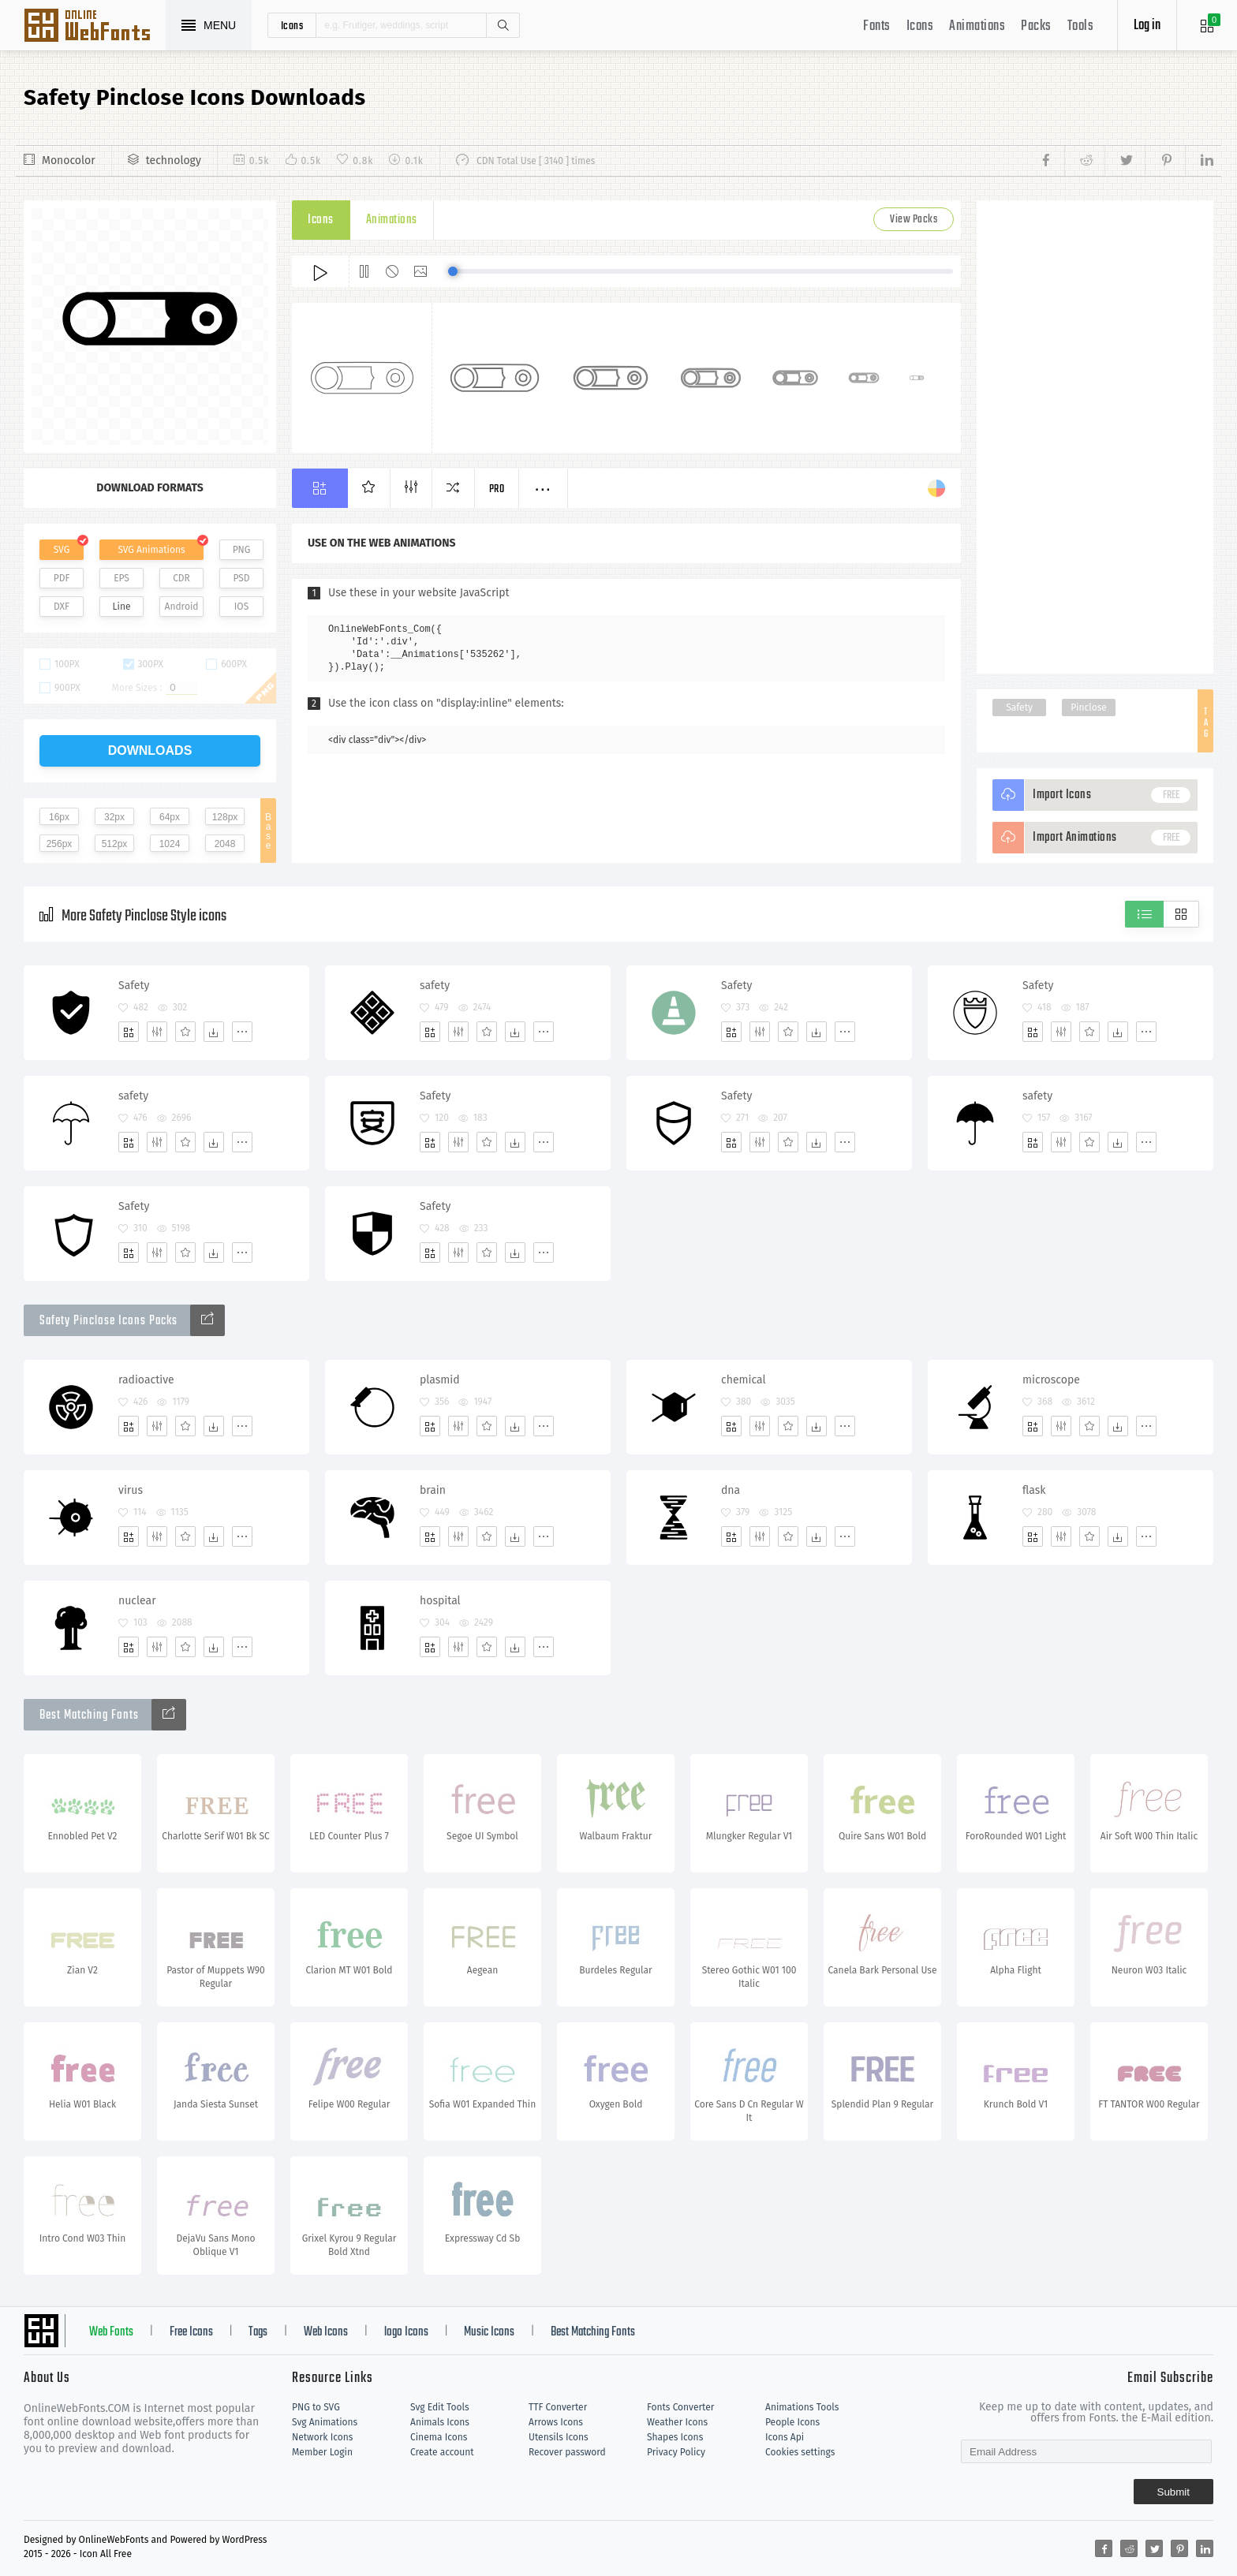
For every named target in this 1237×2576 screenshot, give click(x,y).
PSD (241, 578)
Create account (442, 2452)
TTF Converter (558, 2407)
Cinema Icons (438, 2437)
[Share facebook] (1050, 161)
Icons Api (784, 2437)
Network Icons (322, 2437)
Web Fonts (111, 2332)
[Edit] (157, 1031)
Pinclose (1089, 707)
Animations (977, 26)
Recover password (567, 2452)
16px (59, 817)
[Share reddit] (1084, 161)
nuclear (137, 1600)
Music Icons (489, 2332)
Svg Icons (95, 27)
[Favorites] (185, 1031)
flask (1033, 1490)
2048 (225, 843)
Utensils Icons (559, 2437)
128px (225, 817)
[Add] (128, 1031)
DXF (61, 606)
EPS (121, 578)
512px (115, 843)
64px (169, 817)
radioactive (146, 1380)
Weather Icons (677, 2422)
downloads (150, 750)
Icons (920, 26)
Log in (1147, 25)
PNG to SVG (316, 2407)
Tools (1080, 26)
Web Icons (326, 2332)
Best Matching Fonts (593, 2332)
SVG (61, 549)
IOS (241, 606)
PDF (62, 578)
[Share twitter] (1124, 161)
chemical (743, 1380)
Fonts (877, 26)
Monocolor (68, 160)
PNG (242, 549)
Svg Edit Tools (439, 2407)
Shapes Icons (675, 2437)
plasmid (440, 1380)
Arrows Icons (556, 2422)
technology (173, 160)
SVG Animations (151, 549)
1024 (170, 843)
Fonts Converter (680, 2407)
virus (130, 1490)
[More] (242, 1031)
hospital (440, 1600)
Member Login (322, 2452)
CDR (181, 578)
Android (182, 606)
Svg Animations (324, 2422)
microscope (1051, 1380)
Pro (497, 489)
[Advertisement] (1095, 437)
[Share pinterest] (1165, 161)
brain (433, 1490)
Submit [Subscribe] (1173, 2492)
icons (292, 25)
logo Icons (406, 2332)
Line (122, 606)
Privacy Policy (676, 2452)
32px (114, 817)
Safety (1019, 707)
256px (60, 843)
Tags (258, 2332)
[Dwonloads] (214, 1031)
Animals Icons (439, 2422)
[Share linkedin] (1199, 161)
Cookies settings (800, 2452)
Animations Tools (802, 2407)
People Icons (792, 2422)
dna (730, 1490)
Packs (1036, 26)
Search (502, 25)
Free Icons (191, 2332)
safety (435, 985)
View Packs (913, 220)
